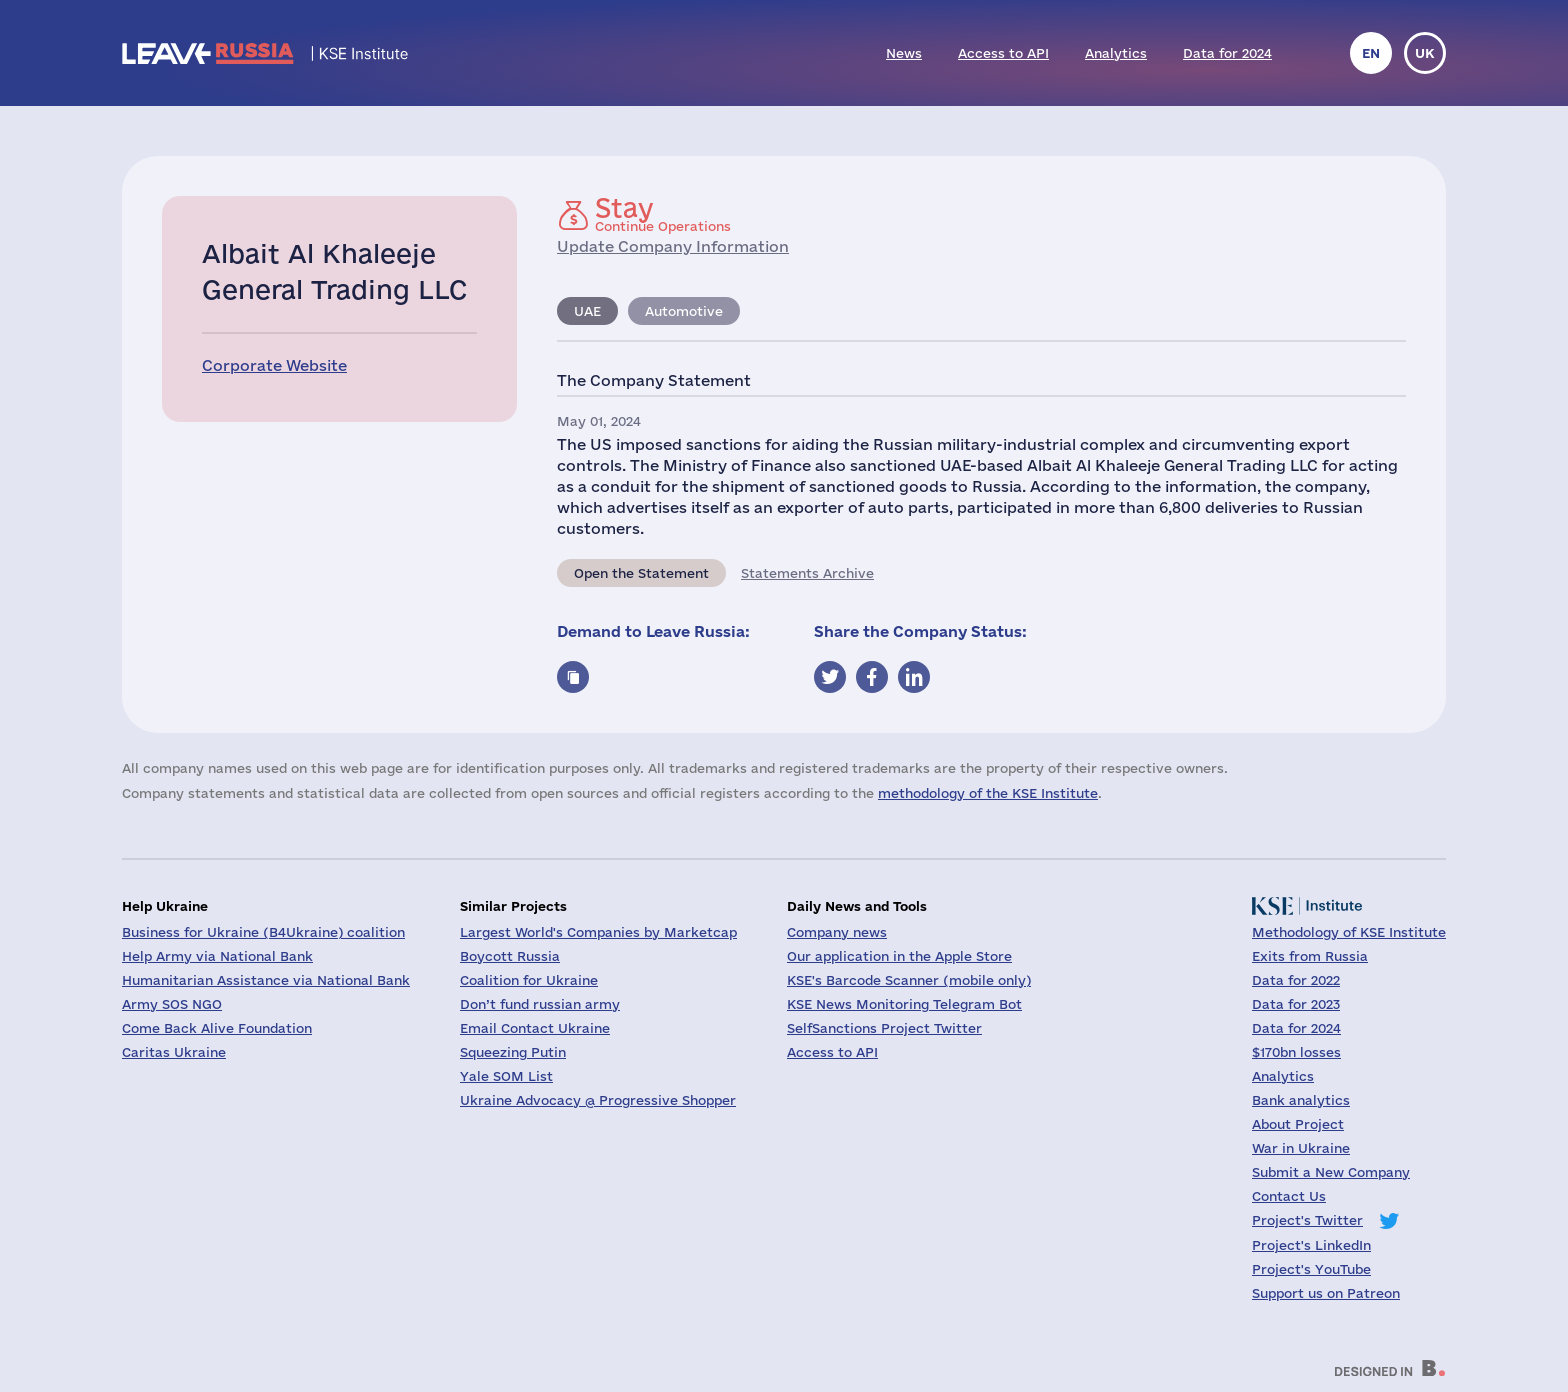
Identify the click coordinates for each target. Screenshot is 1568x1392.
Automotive (684, 311)
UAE (587, 311)
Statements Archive (807, 573)
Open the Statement (641, 573)
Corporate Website (274, 365)
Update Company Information (673, 246)
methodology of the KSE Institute (988, 793)
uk (1425, 53)
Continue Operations (663, 214)
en (1371, 53)
